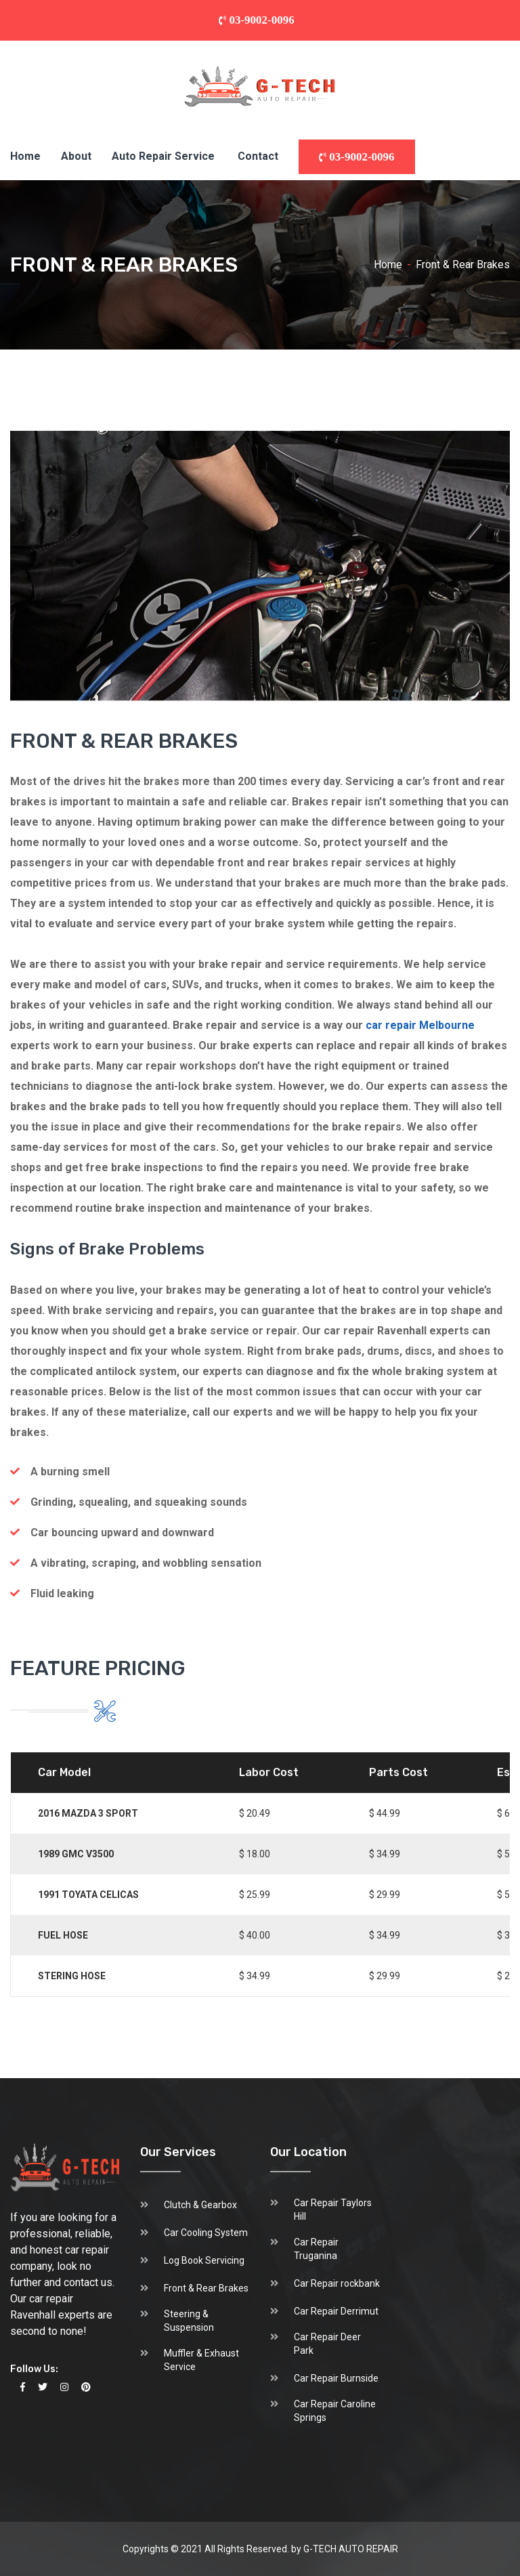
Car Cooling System (206, 2232)
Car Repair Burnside (336, 2378)
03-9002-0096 (260, 19)
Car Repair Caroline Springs (335, 2411)
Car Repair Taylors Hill (333, 2209)
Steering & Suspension (189, 2320)
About (76, 156)
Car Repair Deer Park (327, 2343)
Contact (258, 156)
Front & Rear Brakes (206, 2288)
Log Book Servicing (204, 2260)
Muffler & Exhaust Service (201, 2360)
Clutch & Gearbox (200, 2204)
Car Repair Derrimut (336, 2311)
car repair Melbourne (420, 1025)
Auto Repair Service (163, 156)
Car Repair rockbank (337, 2283)
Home (25, 156)
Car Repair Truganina (316, 2249)
